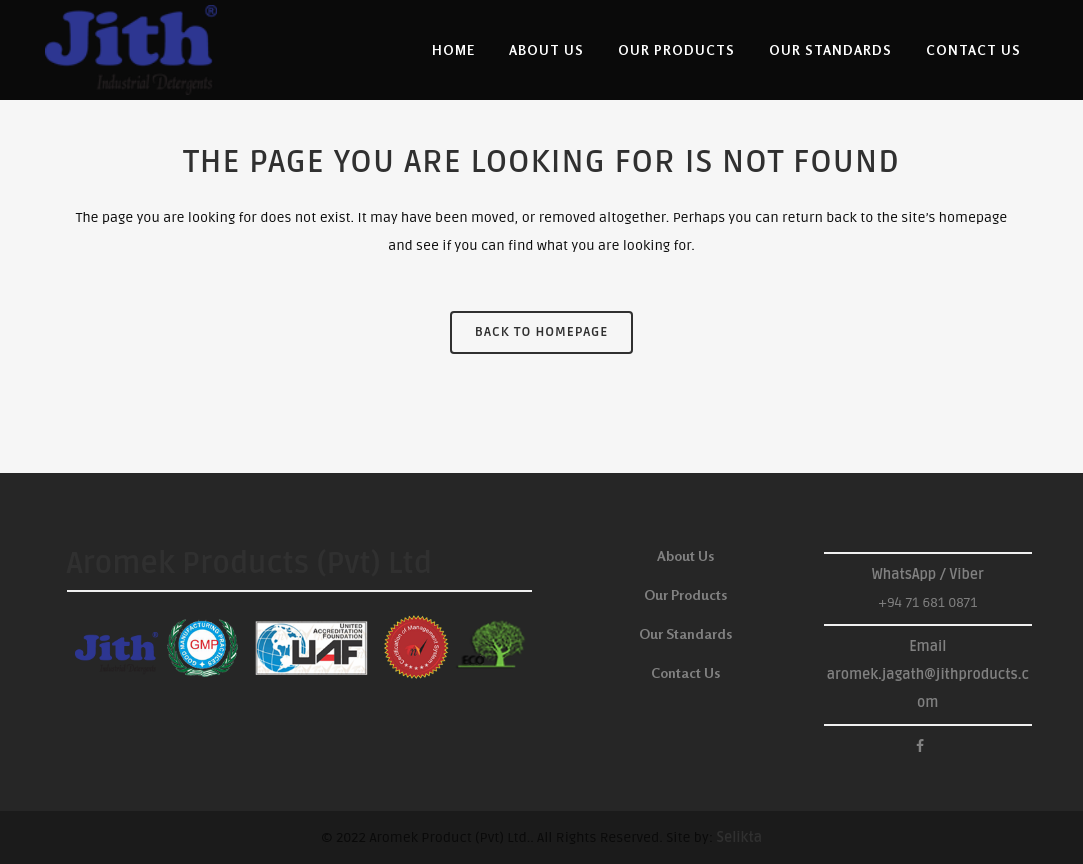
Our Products (685, 594)
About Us (685, 555)
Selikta (739, 837)
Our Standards (685, 633)
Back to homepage (541, 332)
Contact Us (685, 672)
